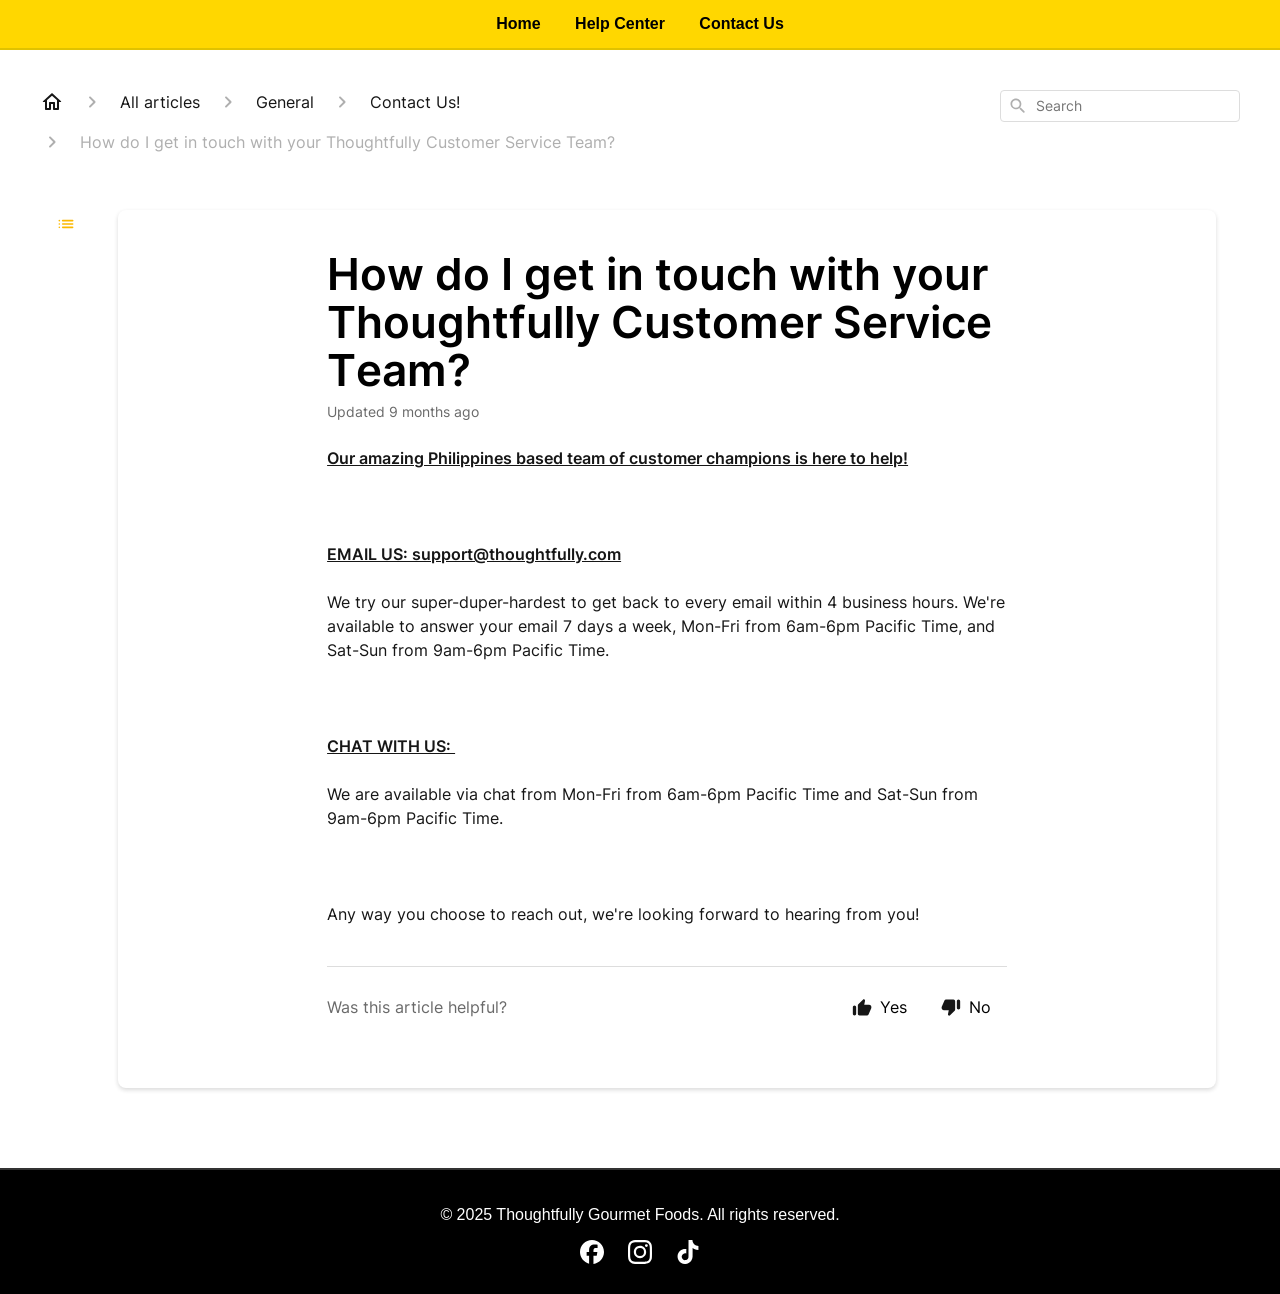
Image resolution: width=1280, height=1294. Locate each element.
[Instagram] (640, 1252)
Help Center (620, 23)
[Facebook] (592, 1252)
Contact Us (741, 23)
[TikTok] (688, 1252)
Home (518, 23)
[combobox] (1120, 106)
